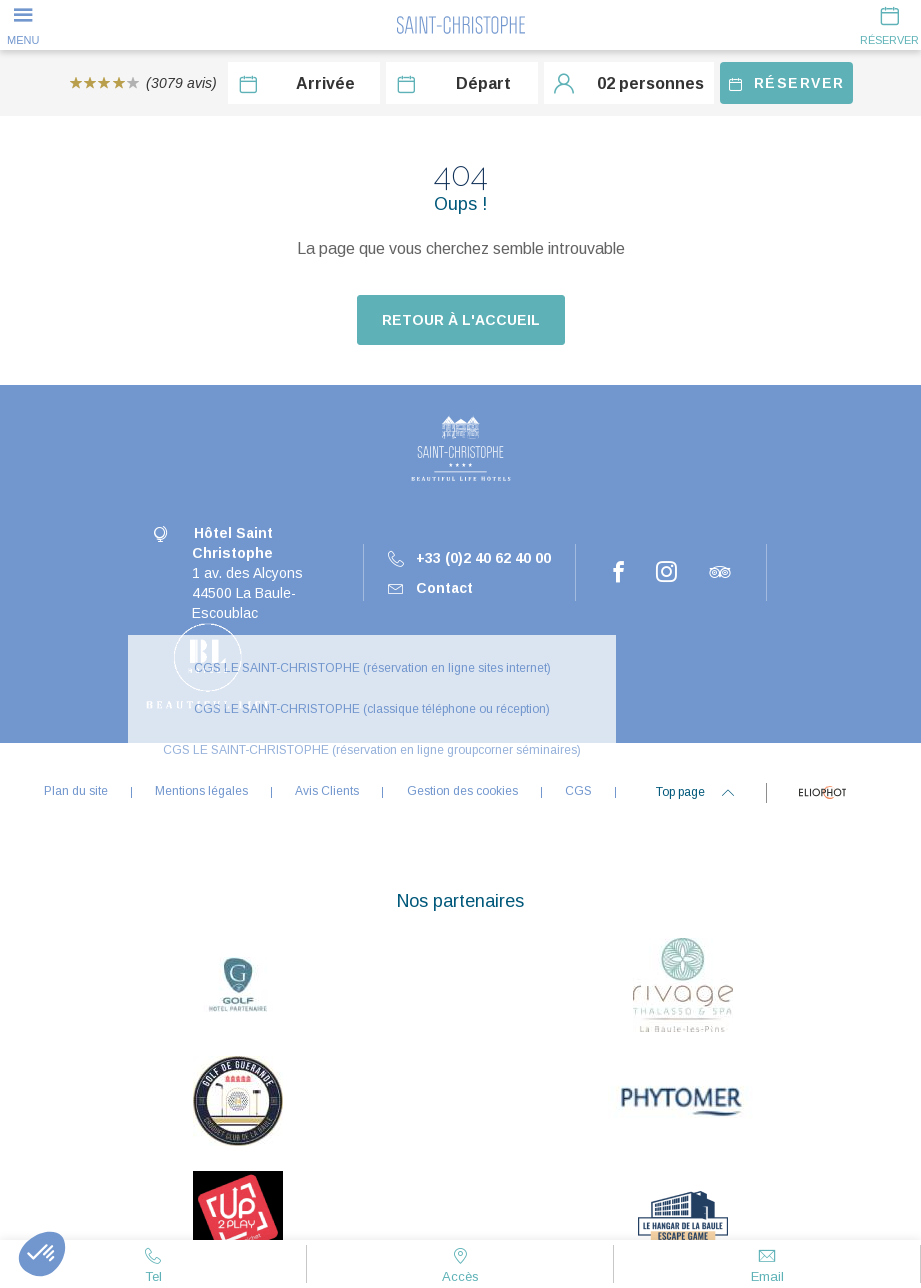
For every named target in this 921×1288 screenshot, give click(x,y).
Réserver (786, 83)
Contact (430, 588)
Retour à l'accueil (461, 320)
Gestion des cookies (462, 791)
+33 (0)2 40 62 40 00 (469, 558)
